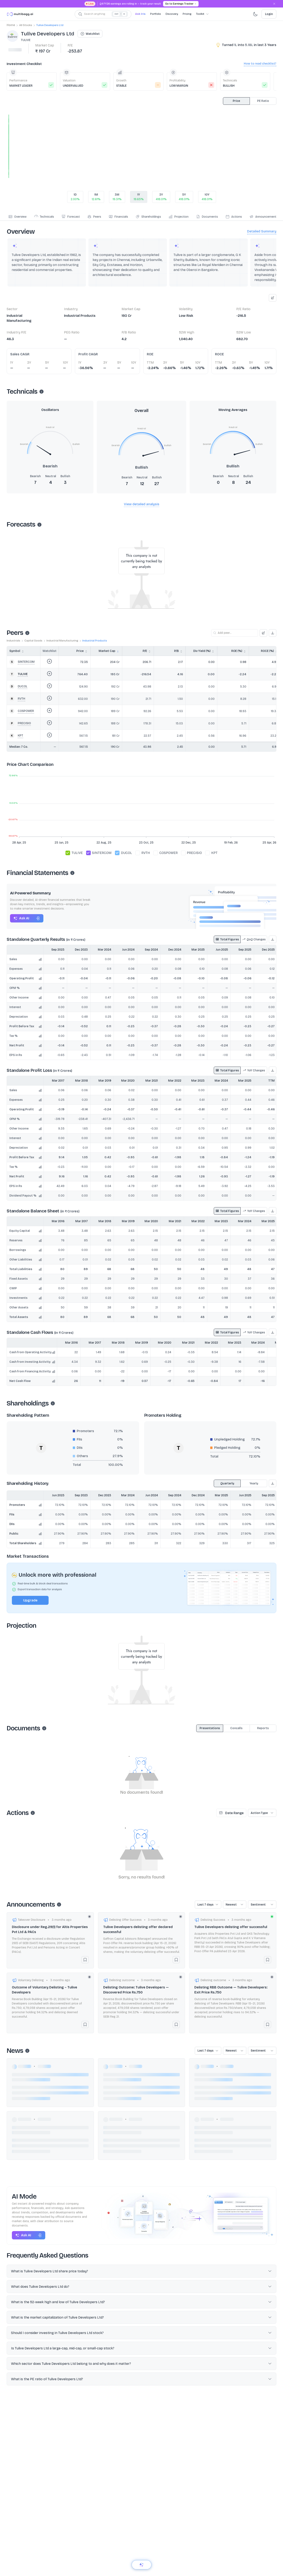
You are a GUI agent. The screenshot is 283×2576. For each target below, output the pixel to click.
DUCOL (126, 853)
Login (269, 14)
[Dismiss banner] (274, 4)
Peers (94, 217)
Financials (118, 217)
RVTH (145, 853)
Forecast (71, 217)
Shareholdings (148, 217)
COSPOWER (168, 853)
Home (11, 25)
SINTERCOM (102, 853)
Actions (233, 217)
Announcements (263, 217)
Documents (207, 217)
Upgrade (30, 1600)
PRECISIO (194, 853)
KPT (214, 853)
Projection (179, 217)
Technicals (44, 217)
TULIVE (77, 853)
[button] (103, 14)
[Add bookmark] (85, 1959)
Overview (17, 217)
